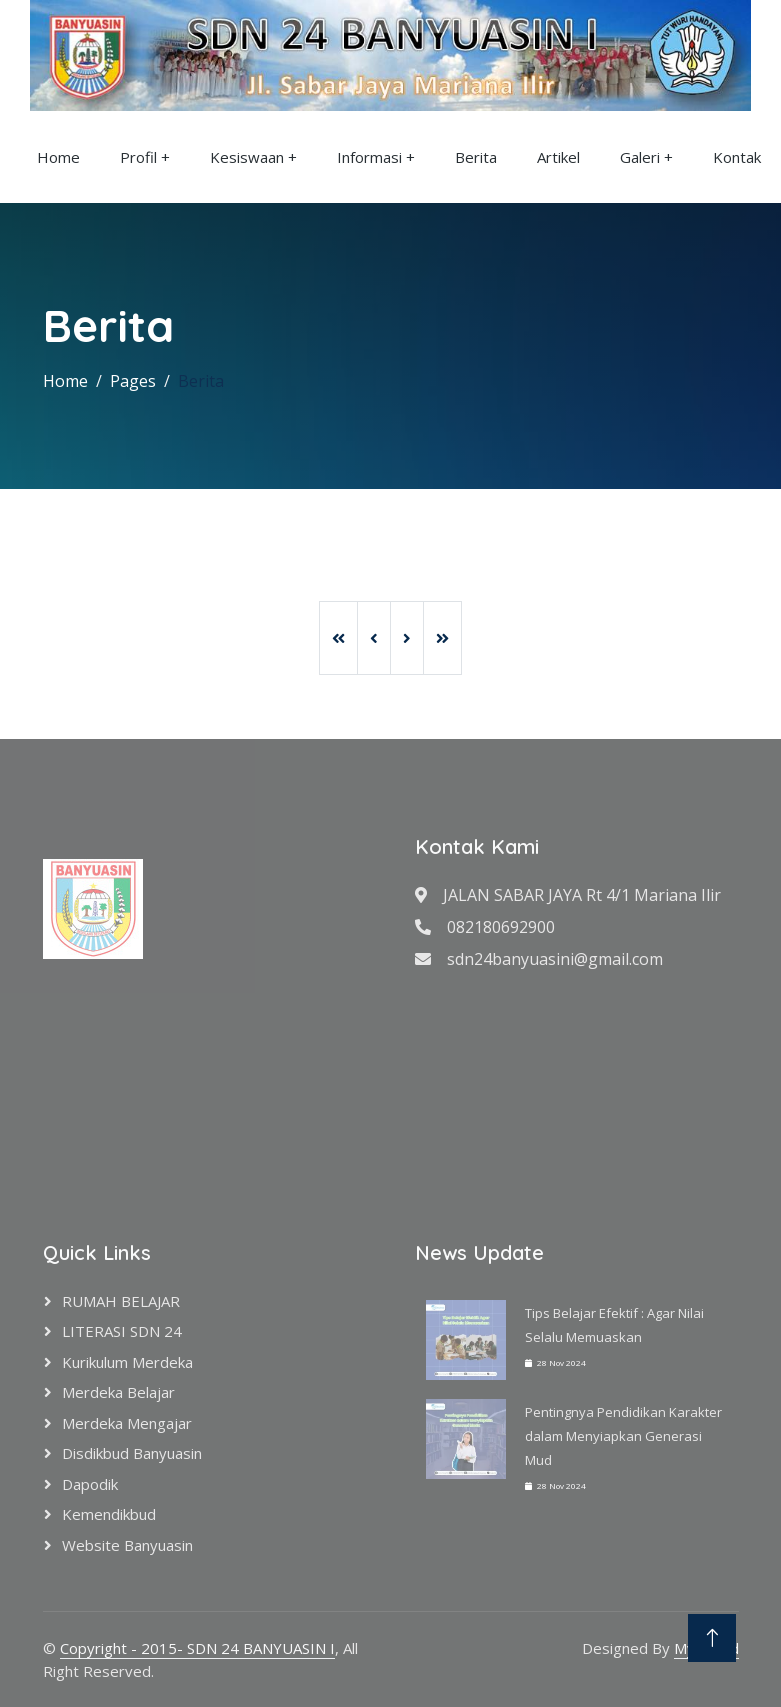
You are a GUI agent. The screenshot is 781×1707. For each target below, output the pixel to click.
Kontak (737, 157)
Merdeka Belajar (118, 1392)
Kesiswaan (247, 157)
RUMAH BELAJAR (121, 1301)
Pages (133, 381)
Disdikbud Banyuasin (132, 1453)
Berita (476, 157)
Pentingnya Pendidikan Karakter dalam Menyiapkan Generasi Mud (623, 1436)
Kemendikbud (109, 1514)
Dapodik (90, 1484)
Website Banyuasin (127, 1545)
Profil (138, 157)
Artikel (558, 157)
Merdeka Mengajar (127, 1423)
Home (58, 157)
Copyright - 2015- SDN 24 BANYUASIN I (197, 1648)
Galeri (640, 157)
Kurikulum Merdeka (127, 1362)
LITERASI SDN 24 (122, 1331)
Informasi (369, 157)
